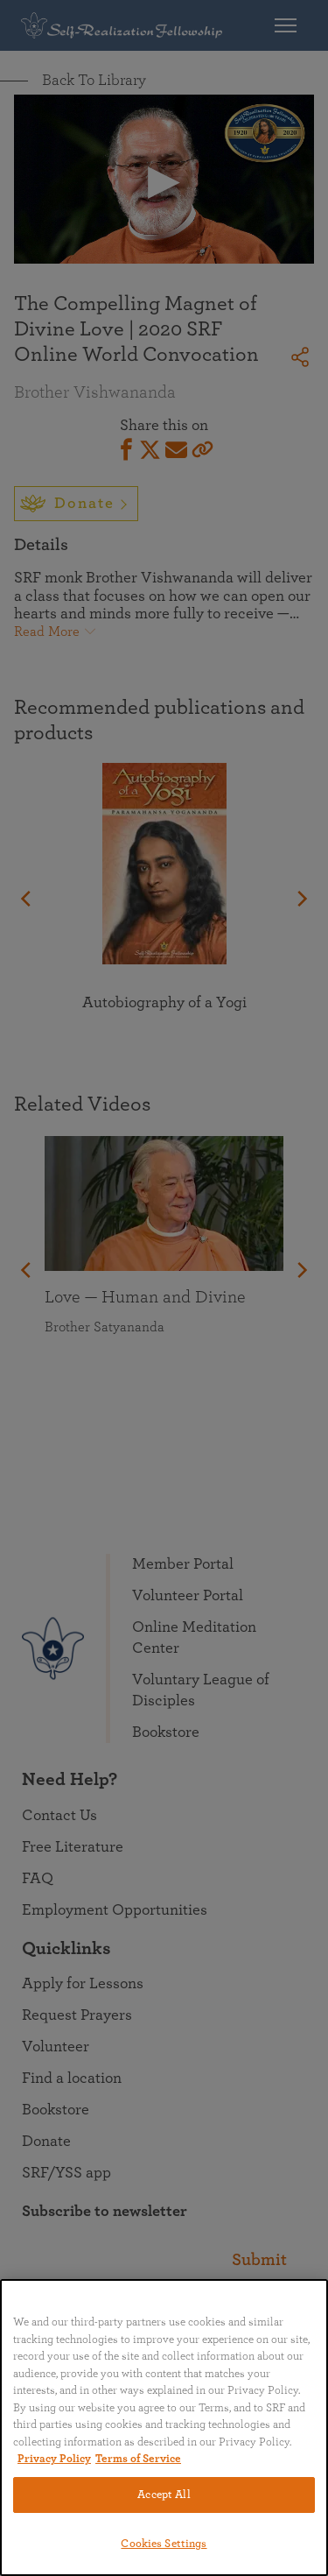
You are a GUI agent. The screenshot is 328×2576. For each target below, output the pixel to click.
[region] (164, 2427)
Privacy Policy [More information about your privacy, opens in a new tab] (54, 2459)
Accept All (163, 2495)
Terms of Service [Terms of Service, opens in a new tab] (138, 2459)
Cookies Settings (163, 2544)
